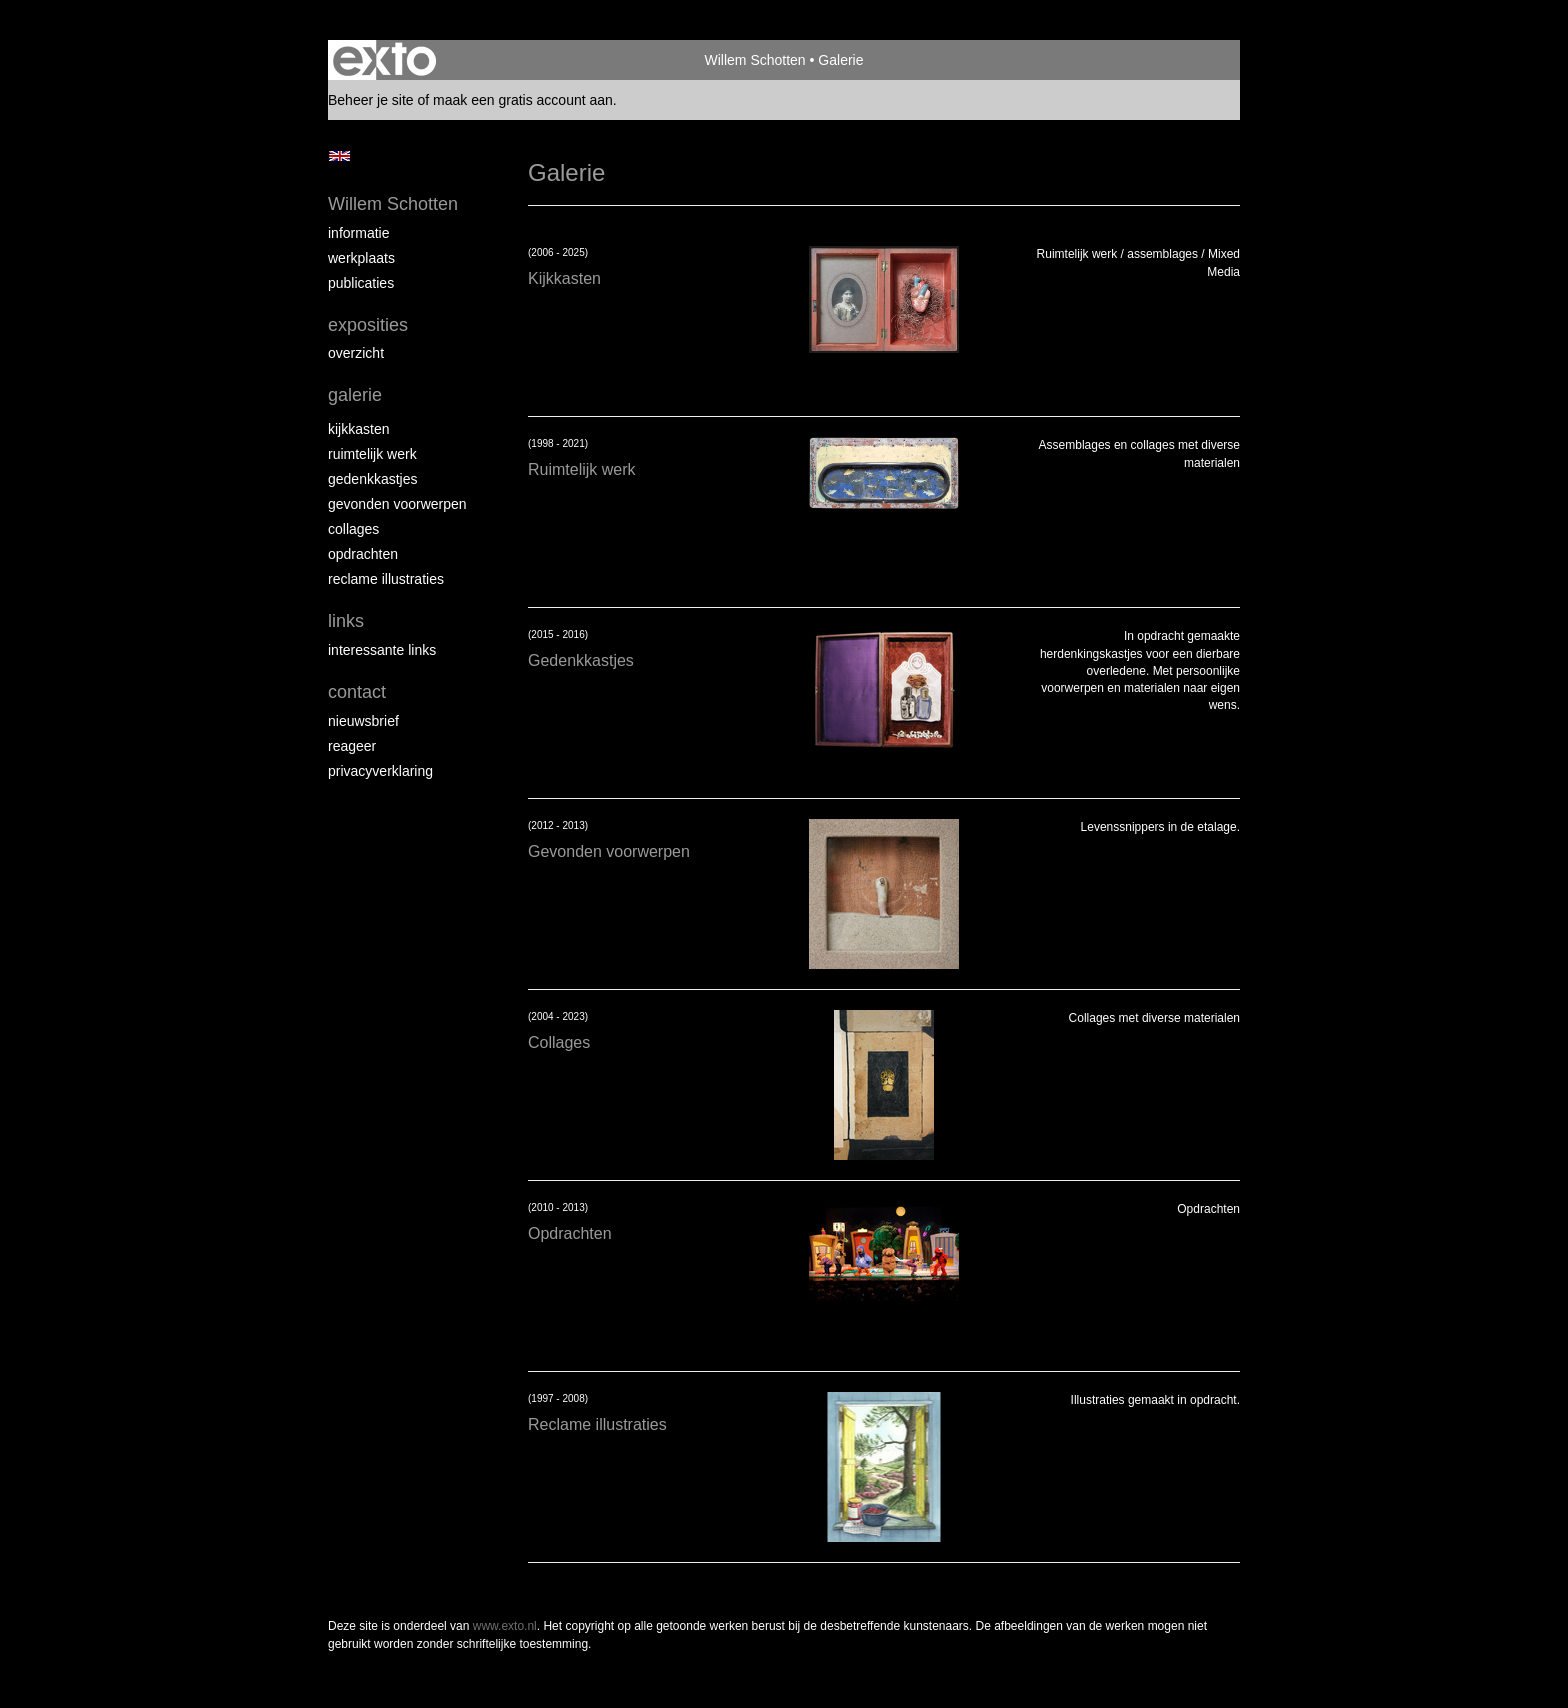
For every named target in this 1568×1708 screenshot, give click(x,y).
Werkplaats (361, 258)
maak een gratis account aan (523, 100)
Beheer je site (371, 100)
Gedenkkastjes (373, 479)
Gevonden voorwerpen (397, 504)
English (339, 156)
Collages (353, 529)
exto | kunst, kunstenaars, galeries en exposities (384, 60)
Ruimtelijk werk (372, 454)
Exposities (368, 325)
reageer (352, 746)
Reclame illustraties (386, 579)
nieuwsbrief (363, 721)
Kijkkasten (358, 429)
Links (346, 621)
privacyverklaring (380, 771)
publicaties (361, 283)
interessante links (382, 650)
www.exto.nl (505, 1626)
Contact (357, 692)
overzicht (356, 353)
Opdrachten (363, 554)
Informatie (358, 233)
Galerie (355, 395)
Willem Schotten (755, 60)
